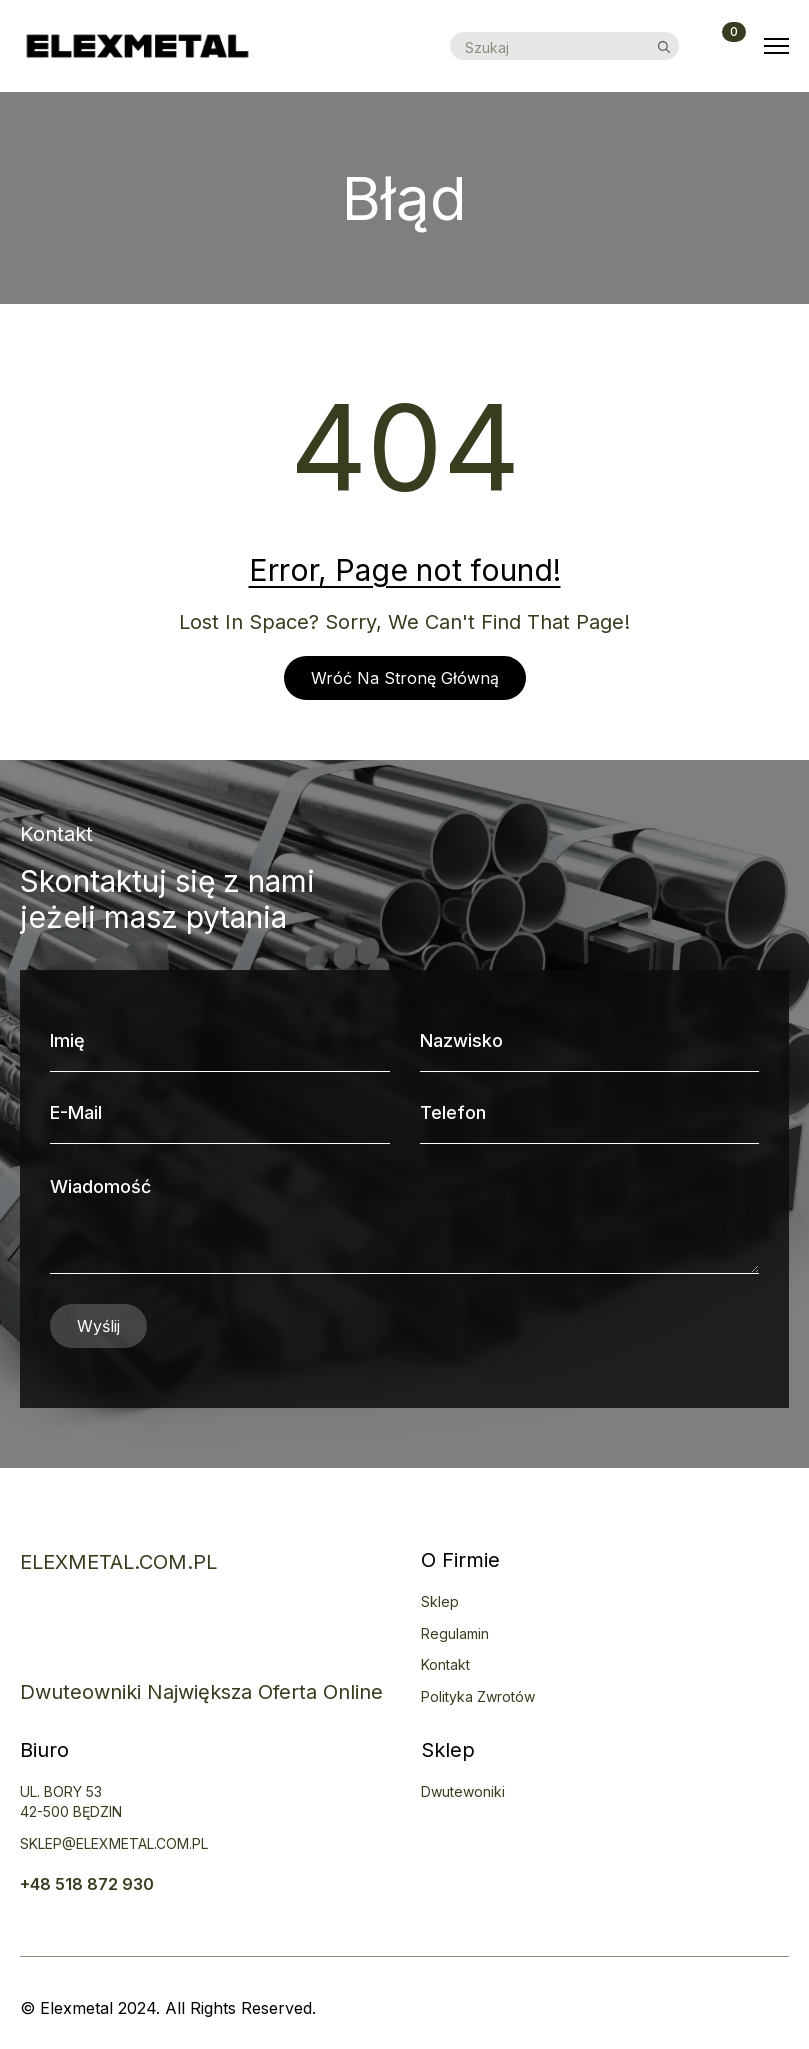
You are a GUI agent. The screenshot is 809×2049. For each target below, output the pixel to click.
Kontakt (445, 1664)
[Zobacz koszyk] (722, 46)
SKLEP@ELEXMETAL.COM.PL (114, 1843)
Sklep (440, 1601)
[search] (664, 47)
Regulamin (455, 1633)
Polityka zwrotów (478, 1696)
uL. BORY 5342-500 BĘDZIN (71, 1801)
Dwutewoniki (463, 1791)
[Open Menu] (776, 46)
